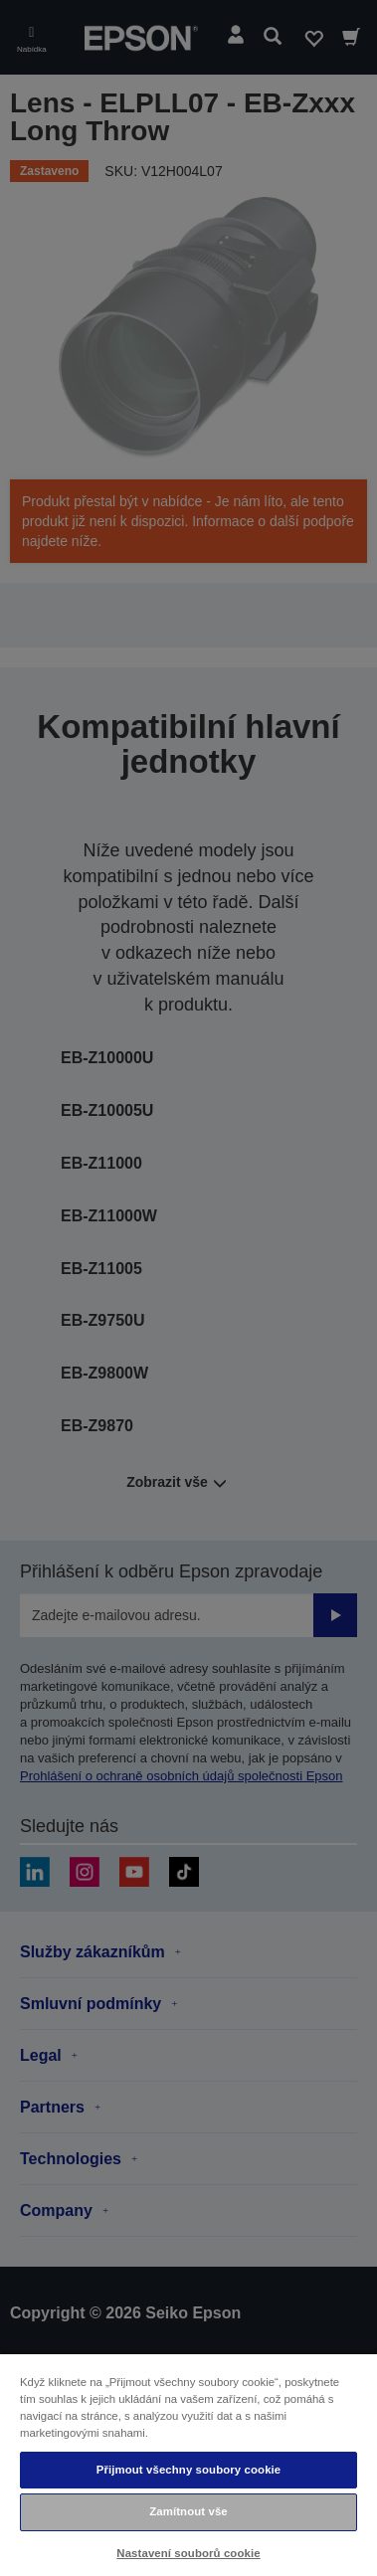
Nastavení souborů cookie (188, 2553)
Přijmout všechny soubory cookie (189, 2470)
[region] (188, 2464)
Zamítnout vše (188, 2511)
